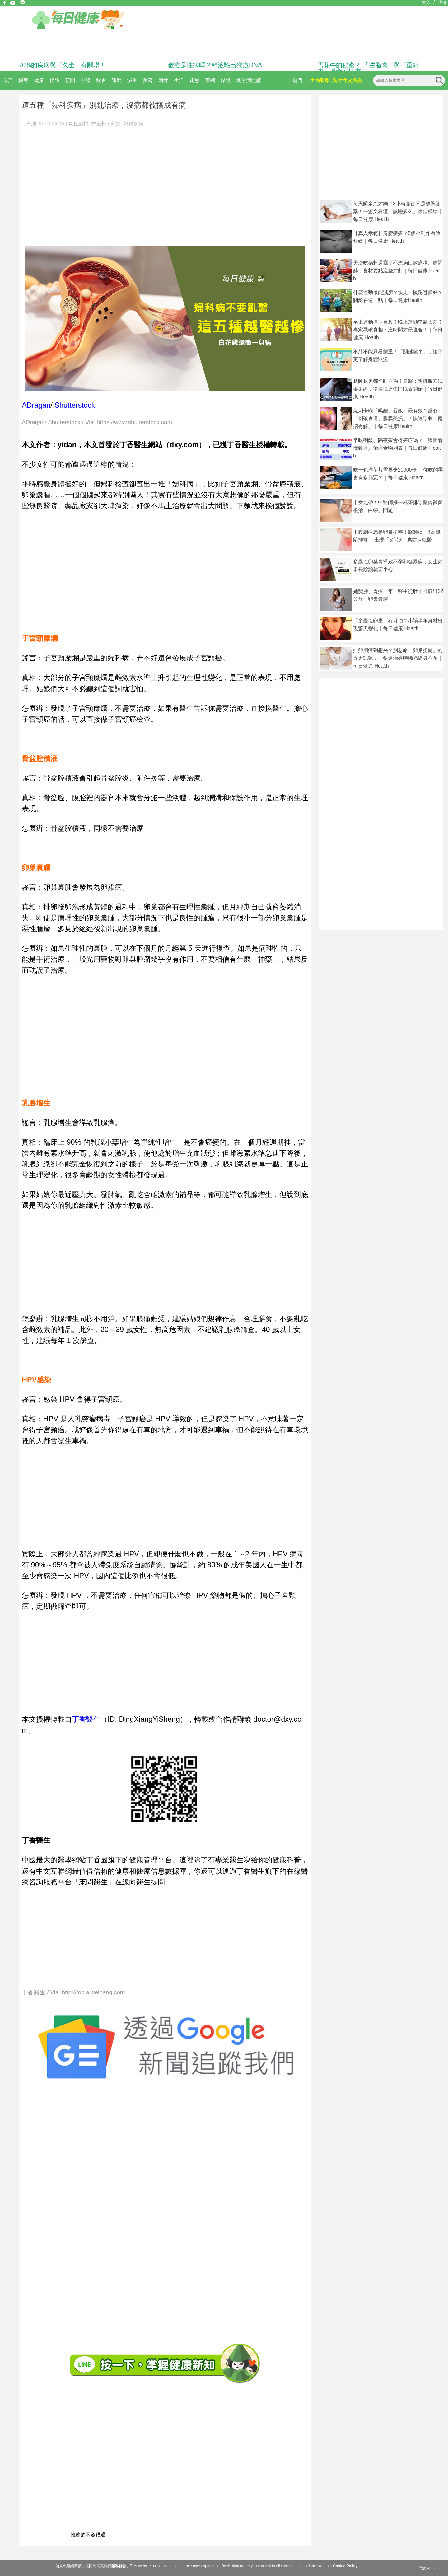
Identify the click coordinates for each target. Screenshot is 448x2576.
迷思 (194, 80)
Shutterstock (74, 405)
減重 (132, 80)
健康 (39, 80)
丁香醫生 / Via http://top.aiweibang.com (73, 1993)
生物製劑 (320, 80)
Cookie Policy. (345, 2566)
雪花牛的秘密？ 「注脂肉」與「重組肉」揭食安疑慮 (368, 68)
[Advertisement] (58, 183)
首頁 (8, 80)
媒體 (226, 80)
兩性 (163, 80)
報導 (23, 80)
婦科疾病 (133, 123)
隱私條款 (118, 2566)
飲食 (101, 80)
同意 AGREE (429, 2568)
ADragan (36, 405)
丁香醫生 (86, 1719)
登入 (426, 2)
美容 (148, 80)
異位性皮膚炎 (347, 80)
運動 (117, 80)
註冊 (442, 2)
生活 (179, 80)
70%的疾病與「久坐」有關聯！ (62, 65)
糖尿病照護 (248, 80)
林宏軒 (98, 123)
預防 (54, 80)
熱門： (299, 80)
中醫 (86, 80)
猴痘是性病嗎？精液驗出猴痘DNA (215, 65)
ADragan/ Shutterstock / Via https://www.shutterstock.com (97, 422)
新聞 (70, 80)
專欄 (210, 80)
